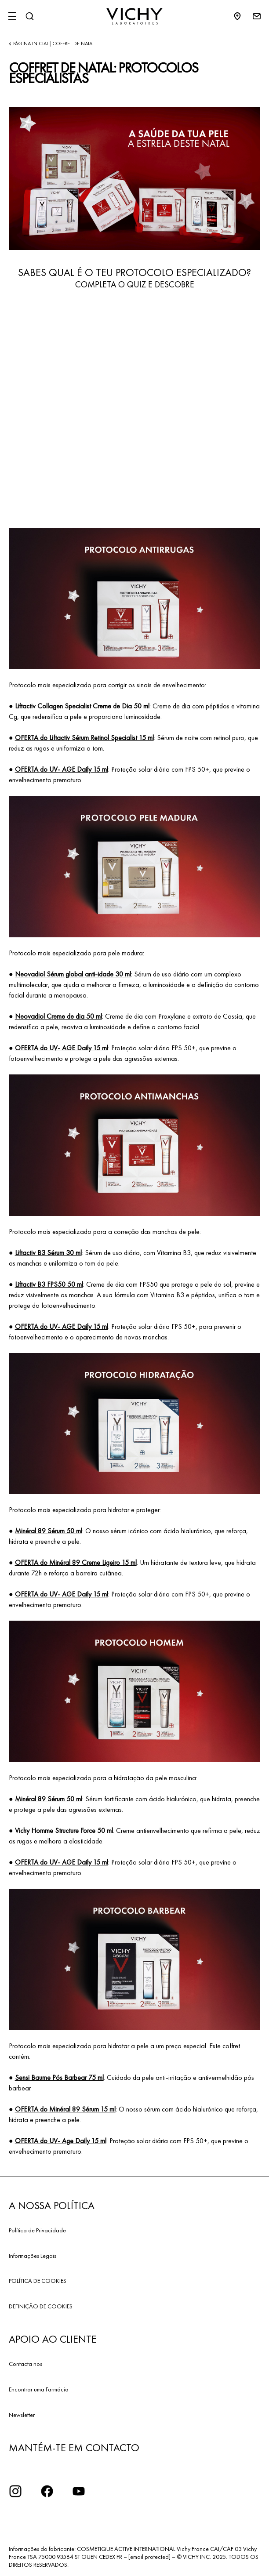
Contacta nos (25, 2364)
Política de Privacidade (37, 2230)
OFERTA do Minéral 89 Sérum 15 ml (65, 2109)
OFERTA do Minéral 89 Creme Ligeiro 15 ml (76, 1562)
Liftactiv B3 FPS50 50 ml (49, 1284)
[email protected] (149, 2557)
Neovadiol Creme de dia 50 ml (58, 1016)
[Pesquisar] (29, 16)
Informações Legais (32, 2256)
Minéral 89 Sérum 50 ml (48, 1530)
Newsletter (22, 2415)
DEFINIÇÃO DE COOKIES (41, 2306)
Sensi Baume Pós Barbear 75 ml (59, 2077)
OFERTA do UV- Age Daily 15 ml (60, 2140)
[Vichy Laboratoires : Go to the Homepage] (134, 16)
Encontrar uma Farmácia (39, 2389)
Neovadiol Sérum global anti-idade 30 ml (73, 974)
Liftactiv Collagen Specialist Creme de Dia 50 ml (82, 706)
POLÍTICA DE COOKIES (37, 2281)
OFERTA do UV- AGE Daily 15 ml (61, 769)
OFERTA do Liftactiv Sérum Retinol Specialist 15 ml (84, 737)
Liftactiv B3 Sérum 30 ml (48, 1252)
